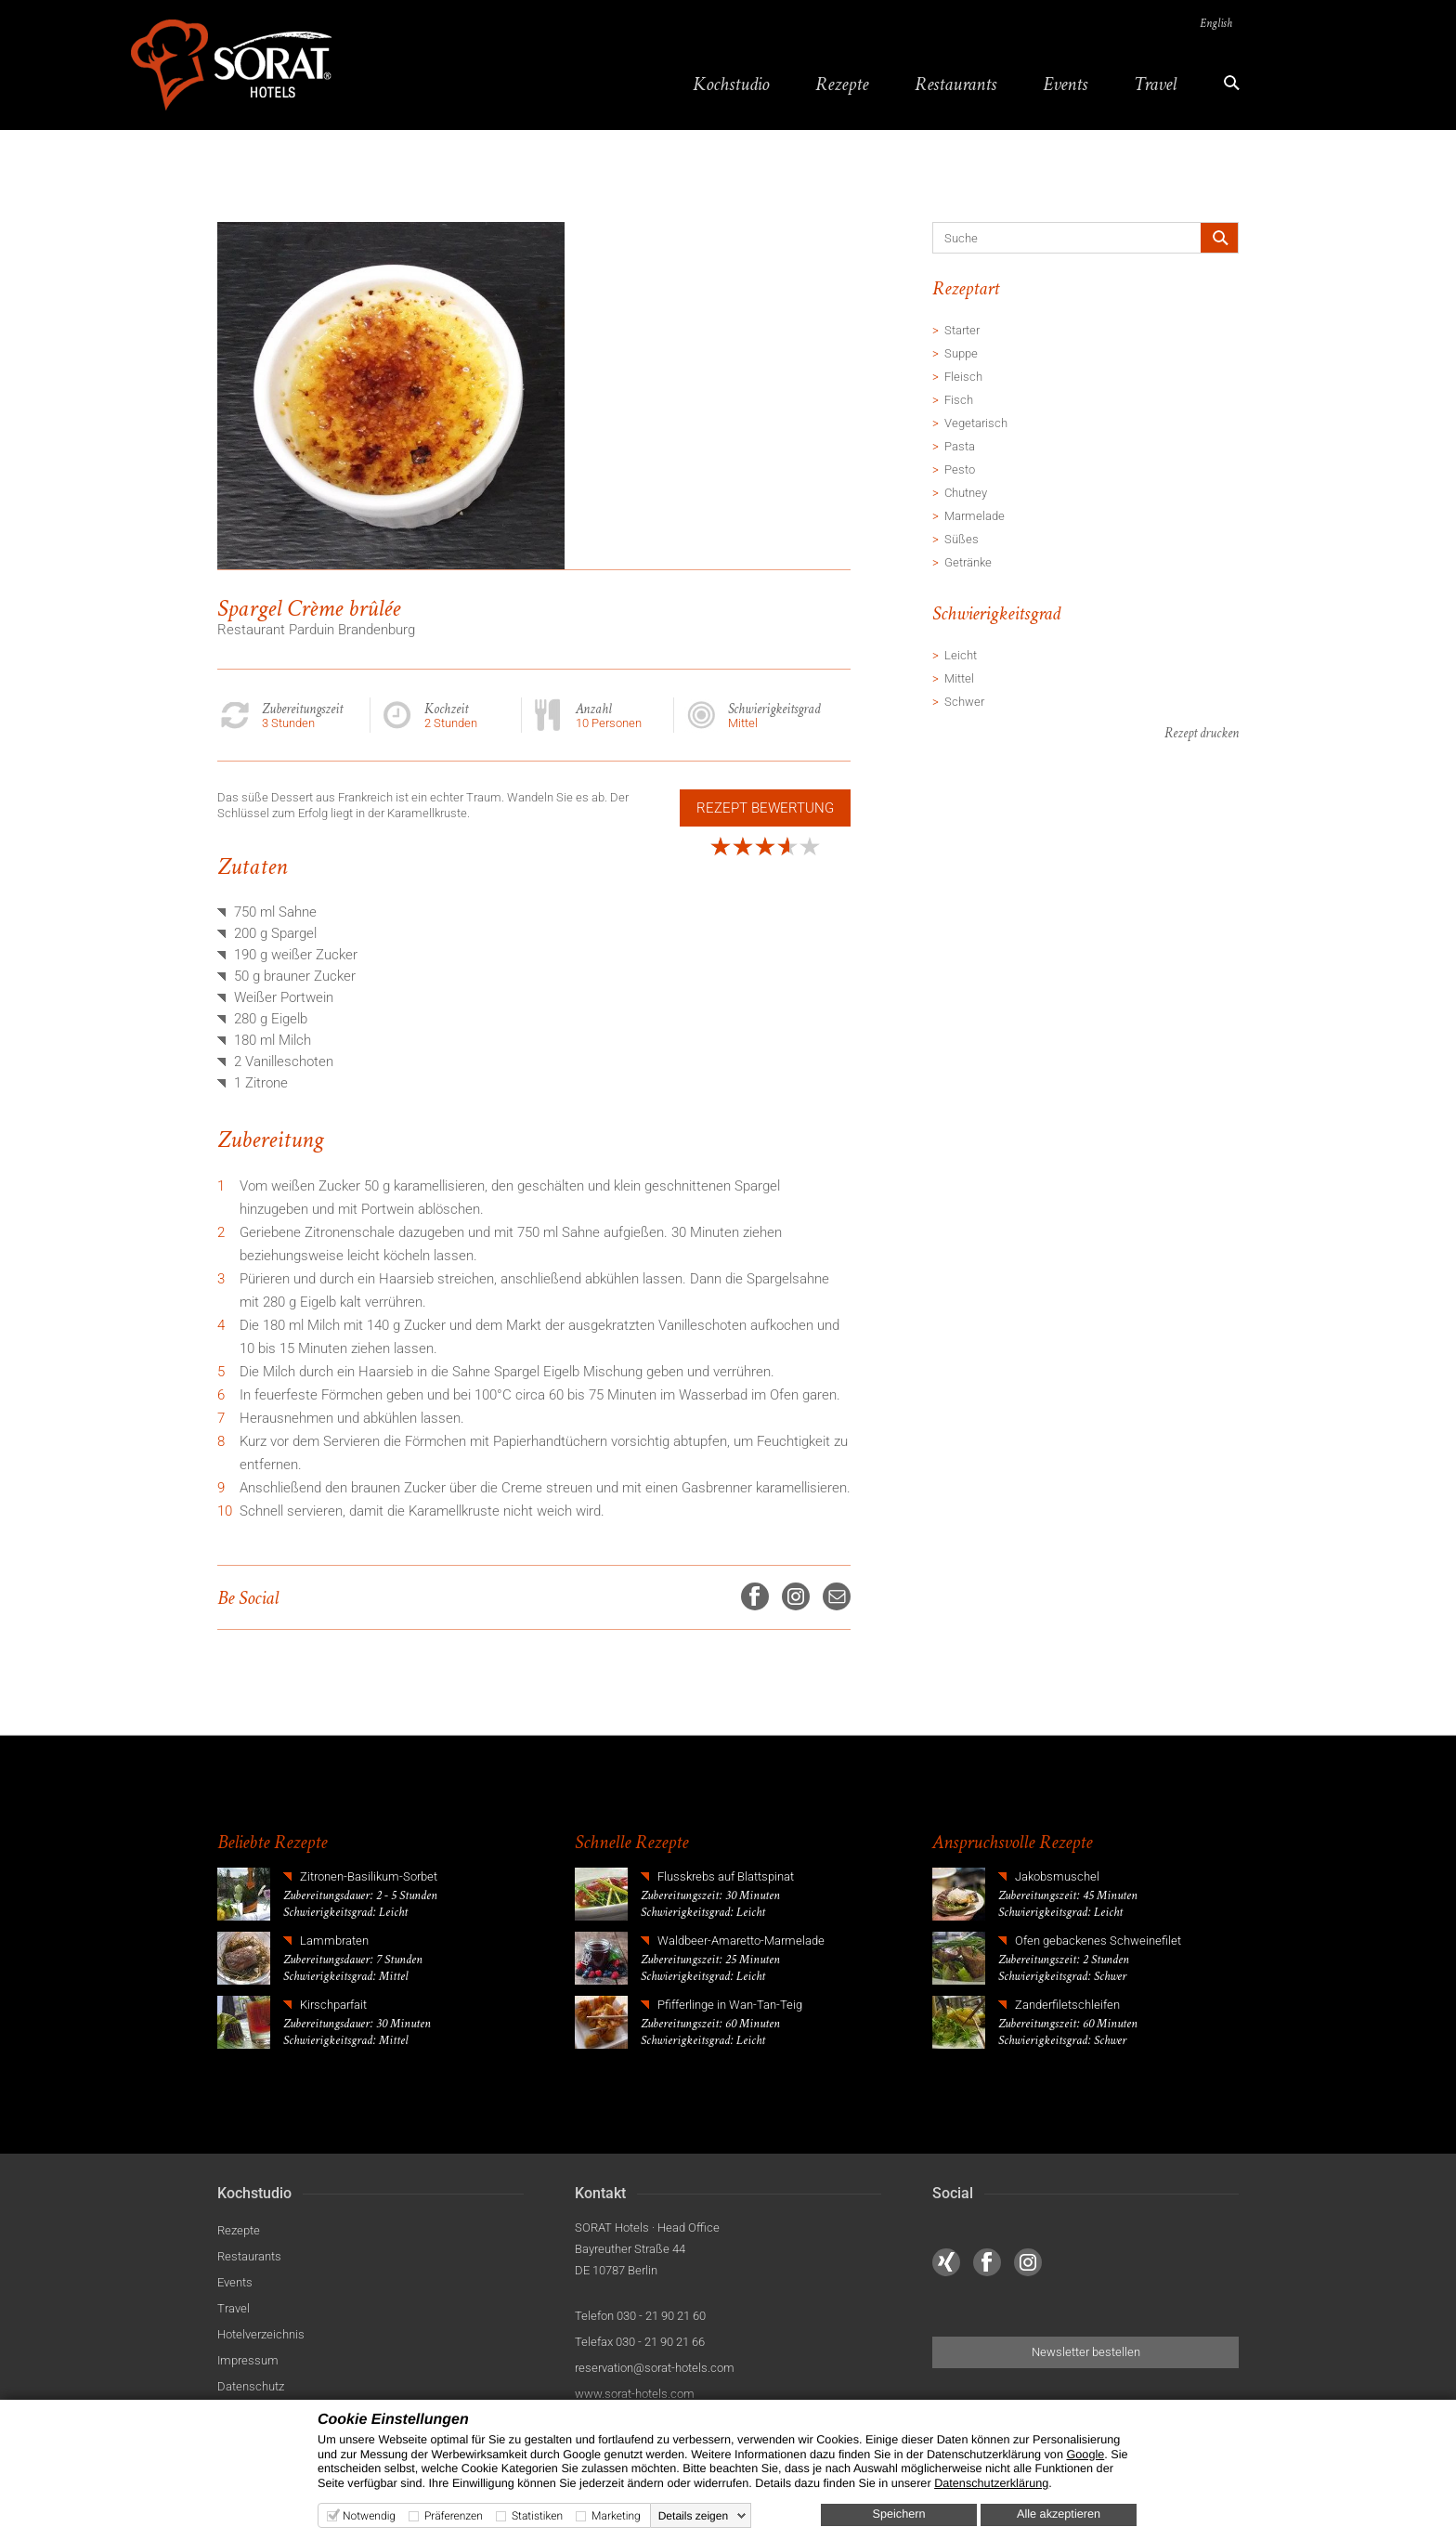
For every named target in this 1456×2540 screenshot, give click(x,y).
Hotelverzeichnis (261, 2335)
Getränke (968, 563)
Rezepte (838, 84)
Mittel (959, 679)
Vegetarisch (976, 424)
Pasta (959, 447)
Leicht (960, 656)
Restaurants (953, 84)
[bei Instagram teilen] (796, 1597)
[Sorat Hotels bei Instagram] (1028, 2263)
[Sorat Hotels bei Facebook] (987, 2263)
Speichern (899, 2513)
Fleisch (963, 377)
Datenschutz (250, 2387)
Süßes (961, 540)
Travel (1152, 84)
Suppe (961, 354)
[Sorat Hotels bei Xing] (946, 2263)
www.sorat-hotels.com (635, 2395)
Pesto (959, 470)
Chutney (965, 494)
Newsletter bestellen (1086, 2353)
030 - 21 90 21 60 (661, 2317)
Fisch (958, 401)
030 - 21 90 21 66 (660, 2343)
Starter (962, 331)
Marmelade (974, 517)
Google (1085, 2454)
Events (1062, 84)
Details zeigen (693, 2515)
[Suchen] (1219, 239)
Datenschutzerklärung (991, 2483)
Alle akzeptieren (1058, 2513)
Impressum (248, 2361)
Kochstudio (728, 84)
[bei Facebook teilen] (755, 1597)
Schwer (964, 703)
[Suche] (1058, 239)
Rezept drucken (1201, 734)
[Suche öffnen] (1225, 84)
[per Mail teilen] (837, 1597)
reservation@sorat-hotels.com (654, 2369)
